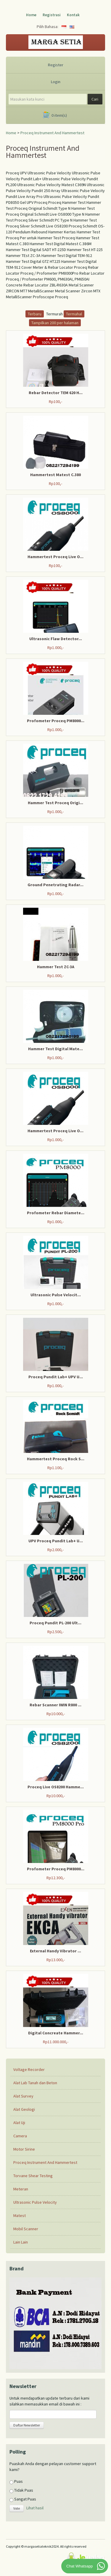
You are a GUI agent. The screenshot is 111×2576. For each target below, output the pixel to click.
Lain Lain (20, 2242)
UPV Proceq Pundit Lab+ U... (55, 1540)
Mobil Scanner (25, 2228)
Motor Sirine (24, 2149)
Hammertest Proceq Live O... (55, 556)
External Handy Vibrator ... (55, 1951)
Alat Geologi (24, 2109)
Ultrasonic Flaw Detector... (55, 638)
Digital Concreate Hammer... (55, 2033)
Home (31, 14)
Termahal (74, 314)
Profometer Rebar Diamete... (55, 1212)
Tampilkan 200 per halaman (54, 322)
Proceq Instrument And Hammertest (52, 132)
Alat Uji (19, 2122)
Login (55, 81)
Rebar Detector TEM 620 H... (56, 392)
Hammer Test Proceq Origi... (55, 802)
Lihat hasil (35, 2508)
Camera (20, 2136)
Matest (19, 2215)
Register (55, 65)
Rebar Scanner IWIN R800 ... (55, 1704)
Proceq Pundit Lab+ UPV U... (55, 1376)
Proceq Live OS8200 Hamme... (56, 1787)
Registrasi (52, 14)
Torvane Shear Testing (33, 2175)
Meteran (20, 2189)
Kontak (73, 14)
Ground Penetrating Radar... (55, 884)
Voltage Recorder (29, 2069)
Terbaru (34, 314)
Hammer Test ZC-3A (55, 966)
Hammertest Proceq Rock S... (55, 1458)
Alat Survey (23, 2096)
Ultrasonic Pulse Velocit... (55, 1294)
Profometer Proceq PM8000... (55, 720)
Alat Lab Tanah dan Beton (35, 2082)
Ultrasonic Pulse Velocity (35, 2202)
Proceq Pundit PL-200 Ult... (55, 1622)
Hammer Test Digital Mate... (55, 1048)
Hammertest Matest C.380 (55, 474)
